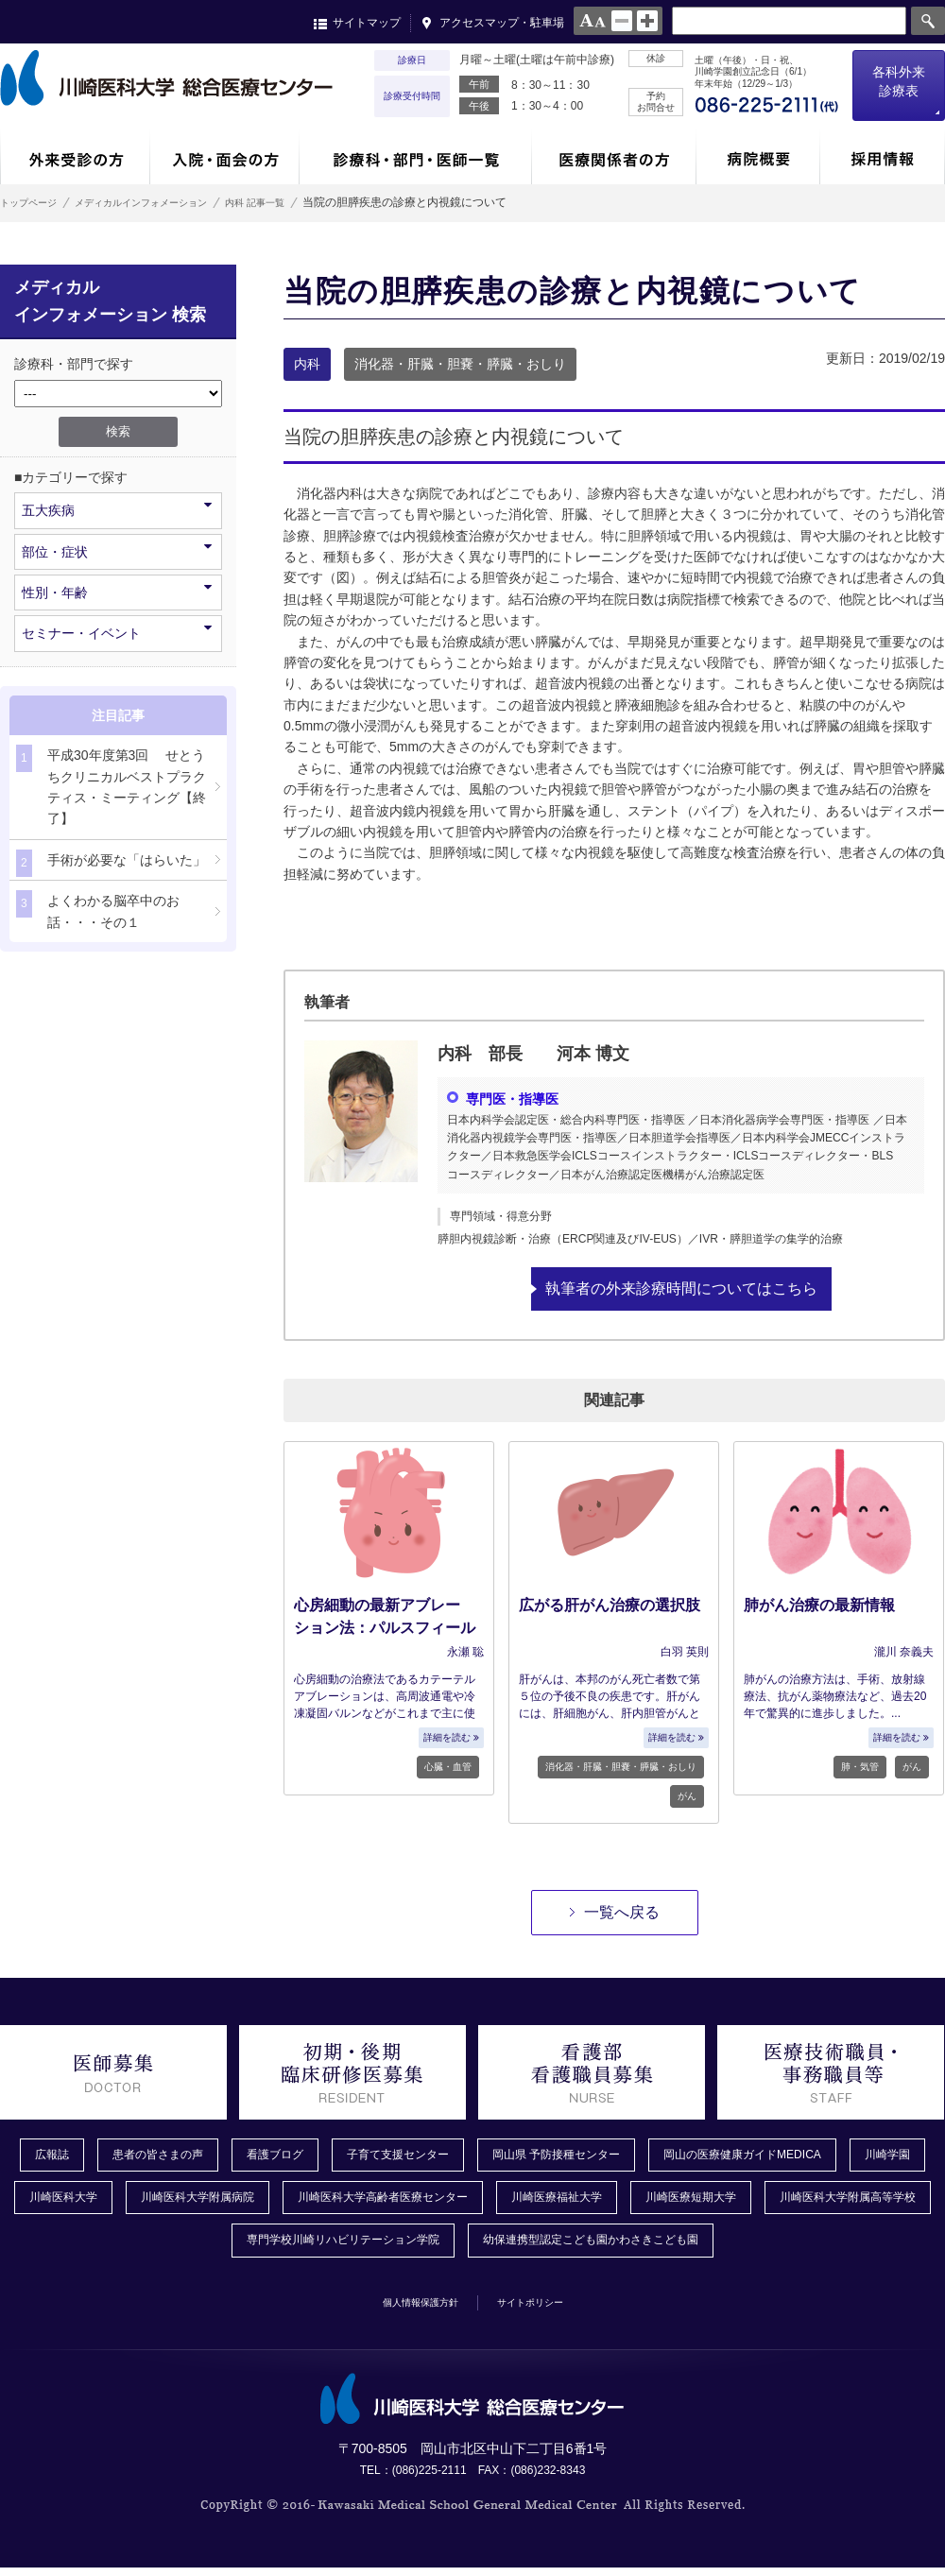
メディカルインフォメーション (173, 202)
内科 (307, 363)
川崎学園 (52, 2201)
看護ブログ (298, 2155)
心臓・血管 (448, 1765)
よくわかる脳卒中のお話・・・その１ (98, 909)
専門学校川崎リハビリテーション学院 (426, 2247)
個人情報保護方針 (407, 2308)
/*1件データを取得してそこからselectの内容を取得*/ (118, 393)
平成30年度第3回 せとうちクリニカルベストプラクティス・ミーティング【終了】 (111, 785)
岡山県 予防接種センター (611, 2155)
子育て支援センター (433, 2155)
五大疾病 (117, 509)
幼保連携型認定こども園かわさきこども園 (707, 2247)
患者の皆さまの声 (168, 2155)
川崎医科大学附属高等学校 (191, 2247)
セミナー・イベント (117, 632)
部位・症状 (117, 550)
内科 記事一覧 (315, 202)
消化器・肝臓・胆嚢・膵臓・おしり (460, 363)
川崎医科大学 (162, 2201)
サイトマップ (367, 22)
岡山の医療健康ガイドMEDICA (820, 2155)
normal (621, 20)
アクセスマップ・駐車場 (501, 22)
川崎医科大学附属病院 (312, 2201)
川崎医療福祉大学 (716, 2201)
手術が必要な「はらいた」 (111, 863)
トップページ (34, 202)
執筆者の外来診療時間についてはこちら (681, 1287)
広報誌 (52, 2155)
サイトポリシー (545, 2308)
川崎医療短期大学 (866, 2201)
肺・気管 (860, 1765)
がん (687, 1795)
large (647, 20)
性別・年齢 (117, 591)
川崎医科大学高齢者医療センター (520, 2201)
